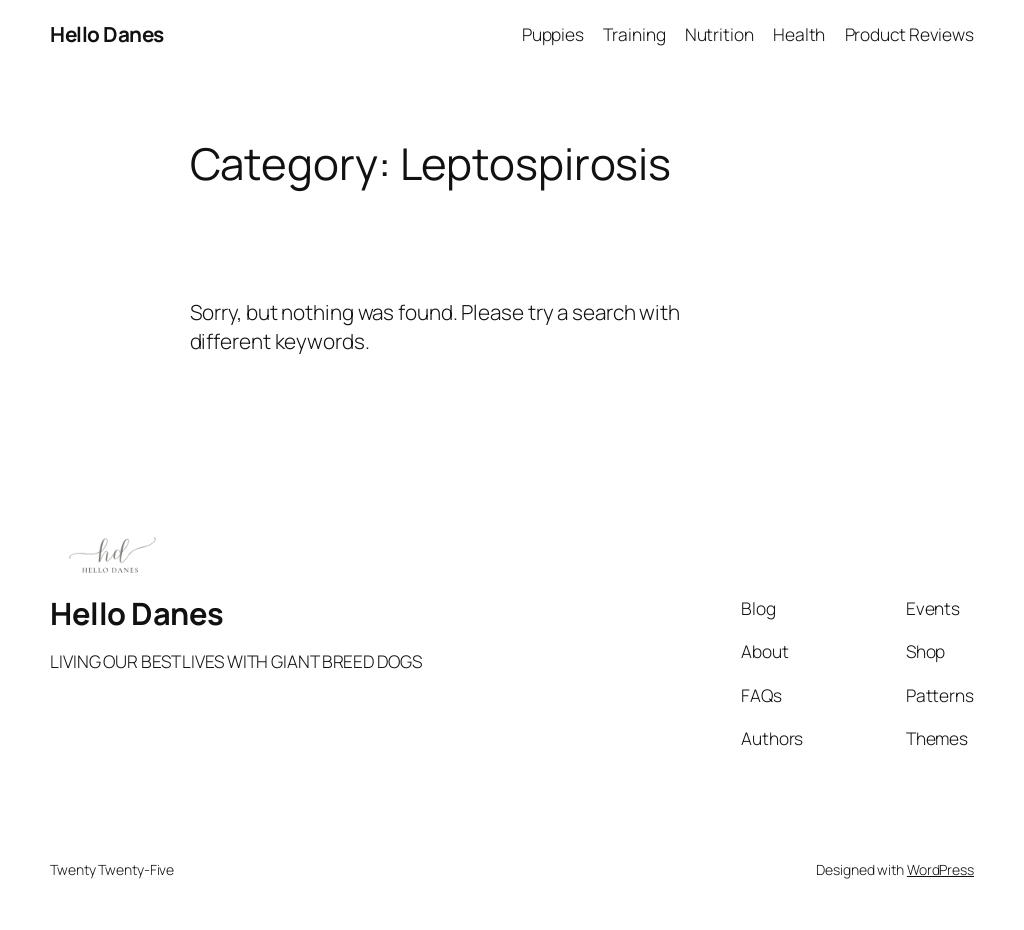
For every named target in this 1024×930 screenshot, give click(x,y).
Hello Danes (107, 34)
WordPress (940, 869)
